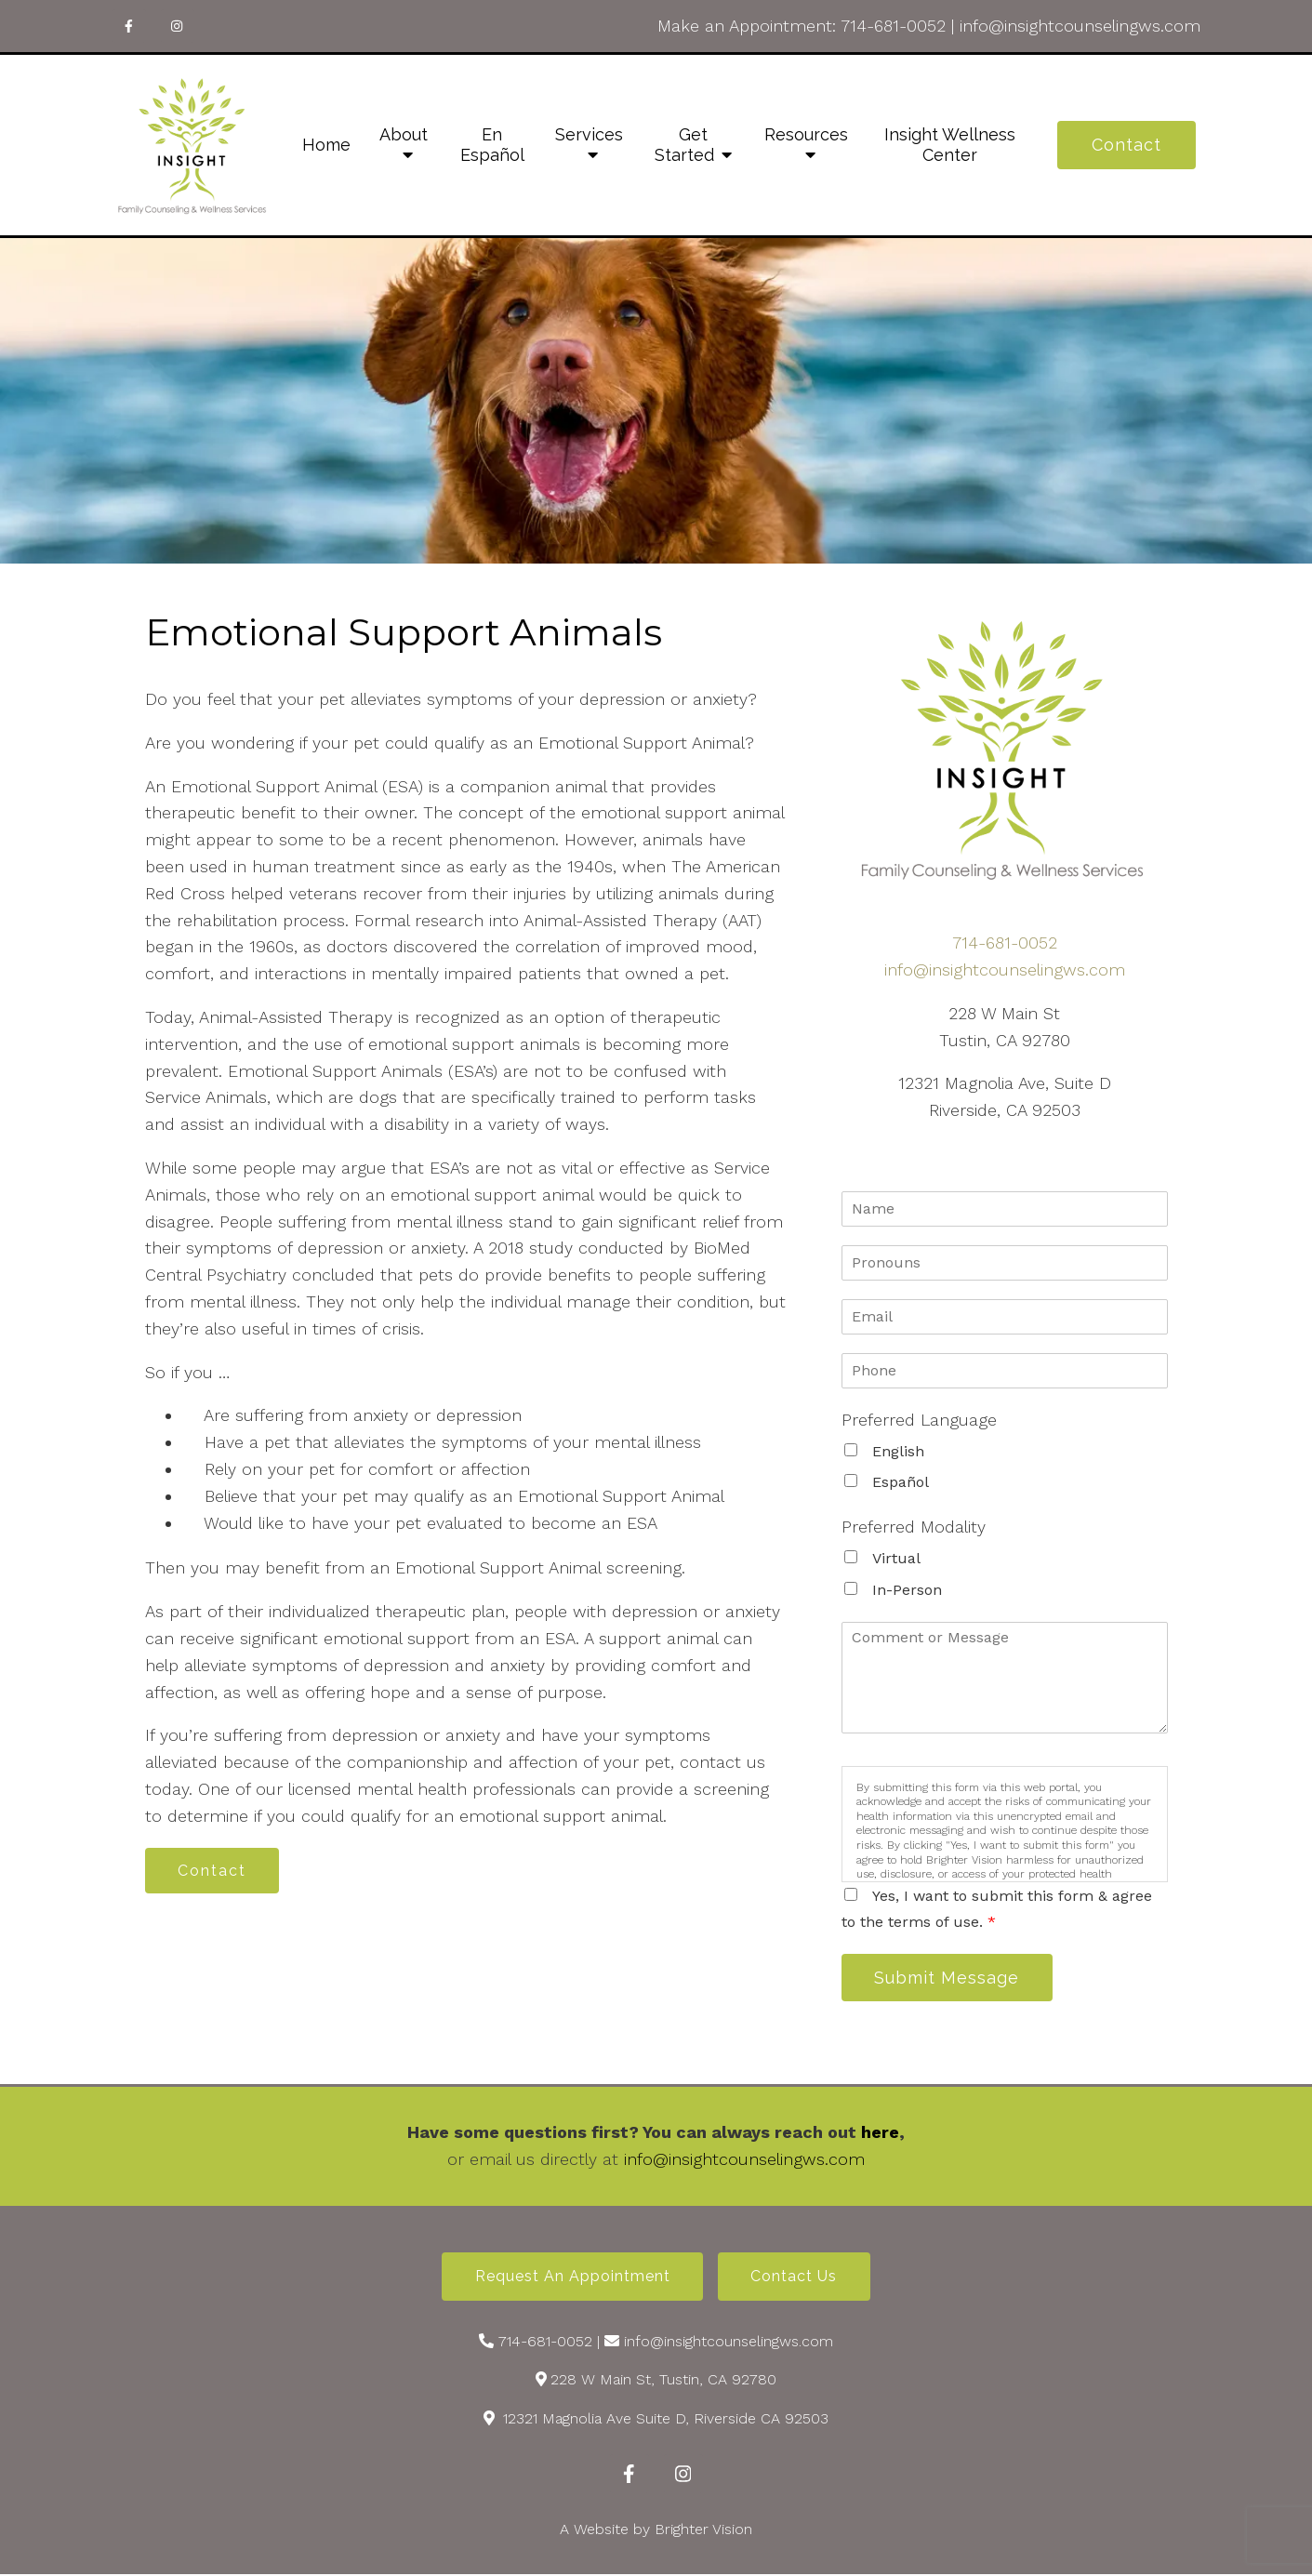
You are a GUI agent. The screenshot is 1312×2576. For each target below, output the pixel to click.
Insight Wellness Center (949, 145)
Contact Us (795, 2278)
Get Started (684, 145)
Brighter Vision (703, 2532)
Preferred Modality (914, 1526)
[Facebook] (129, 26)
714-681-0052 (893, 25)
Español (900, 1482)
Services (589, 134)
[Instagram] (177, 26)
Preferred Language (919, 1419)
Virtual (896, 1558)
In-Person (907, 1590)
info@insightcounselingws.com (1080, 25)
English (898, 1451)
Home (326, 144)
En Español (492, 145)
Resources (806, 134)
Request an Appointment (571, 2278)
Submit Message (948, 1977)
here (880, 2133)
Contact (1126, 144)
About (403, 134)
